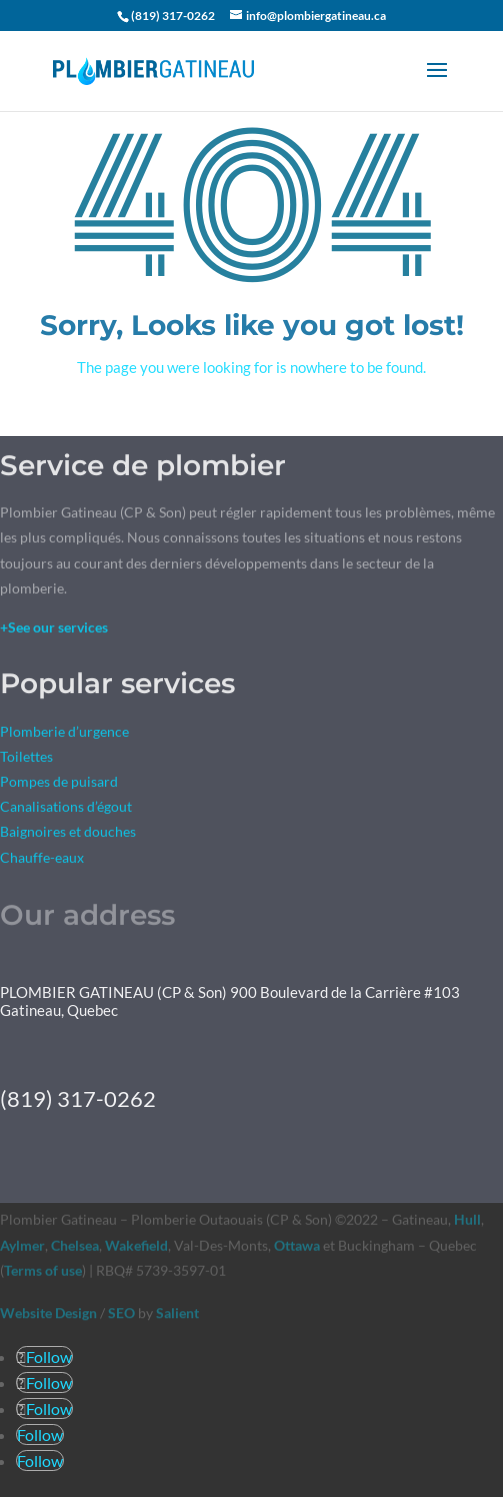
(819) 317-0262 (173, 15)
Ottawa (297, 1245)
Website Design (48, 1312)
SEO (121, 1312)
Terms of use (43, 1270)
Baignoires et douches (68, 833)
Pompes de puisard (59, 783)
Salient (177, 1312)
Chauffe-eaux (42, 858)
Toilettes (26, 758)
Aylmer (22, 1245)
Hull (467, 1220)
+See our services (54, 628)
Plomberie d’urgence (64, 732)
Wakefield (135, 1245)
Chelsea (75, 1245)
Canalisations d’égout (66, 808)
